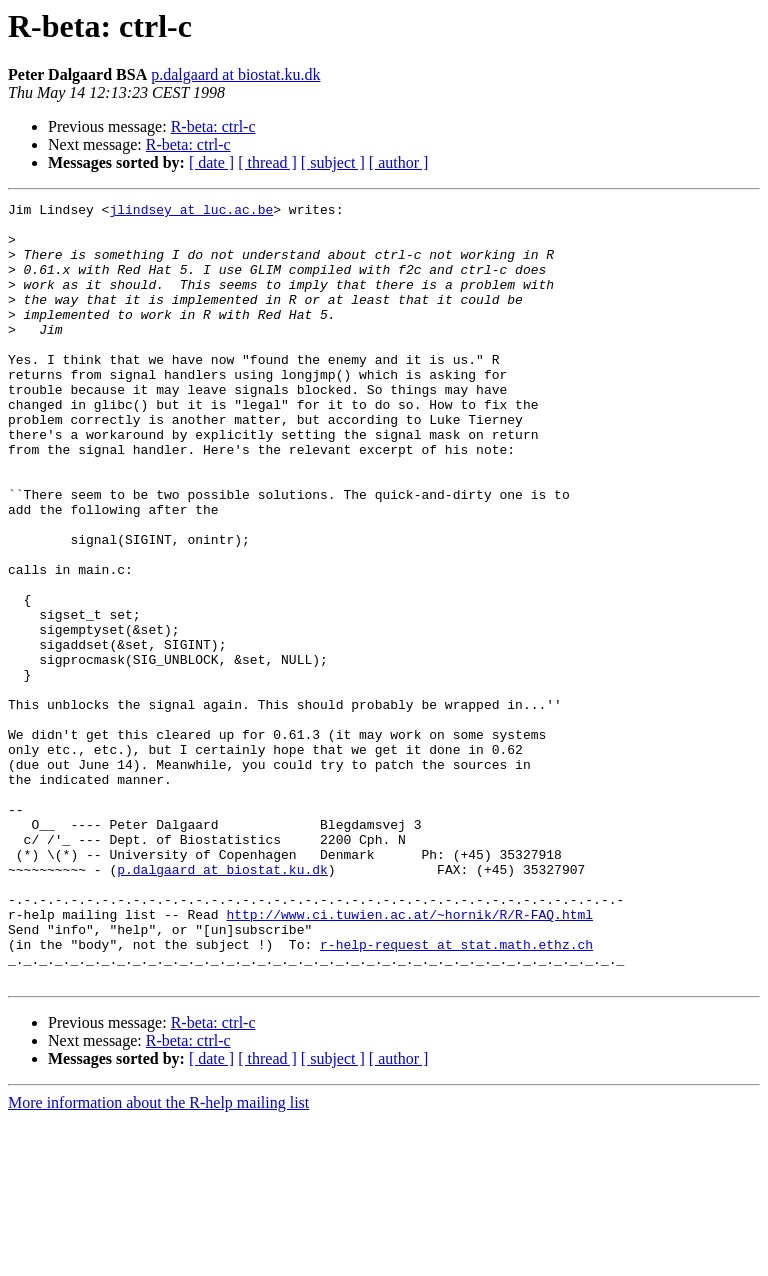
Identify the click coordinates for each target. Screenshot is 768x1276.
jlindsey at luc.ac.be (191, 212)
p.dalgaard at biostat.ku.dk (235, 74)
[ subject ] (333, 162)
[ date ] (211, 162)
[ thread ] (267, 162)
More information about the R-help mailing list (158, 1258)
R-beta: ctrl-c (213, 126)
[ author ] (399, 162)
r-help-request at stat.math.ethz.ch (456, 1094)
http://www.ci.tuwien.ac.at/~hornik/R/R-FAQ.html (409, 1058)
